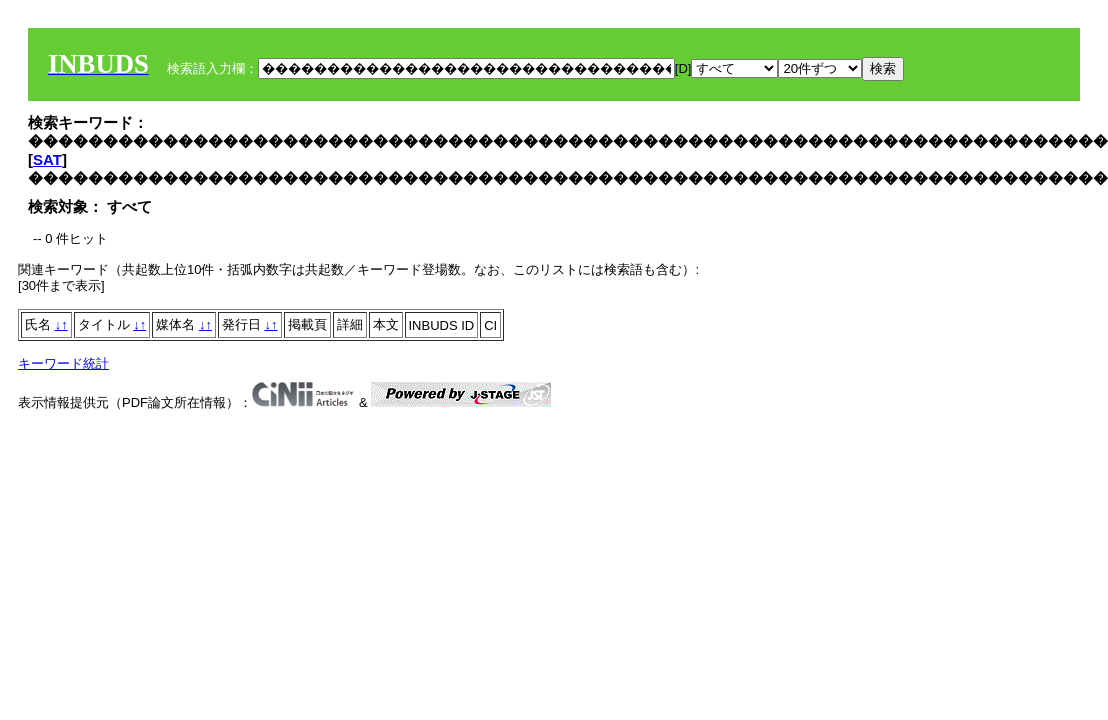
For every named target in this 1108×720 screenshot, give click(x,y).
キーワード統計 (63, 363)
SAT (47, 159)
